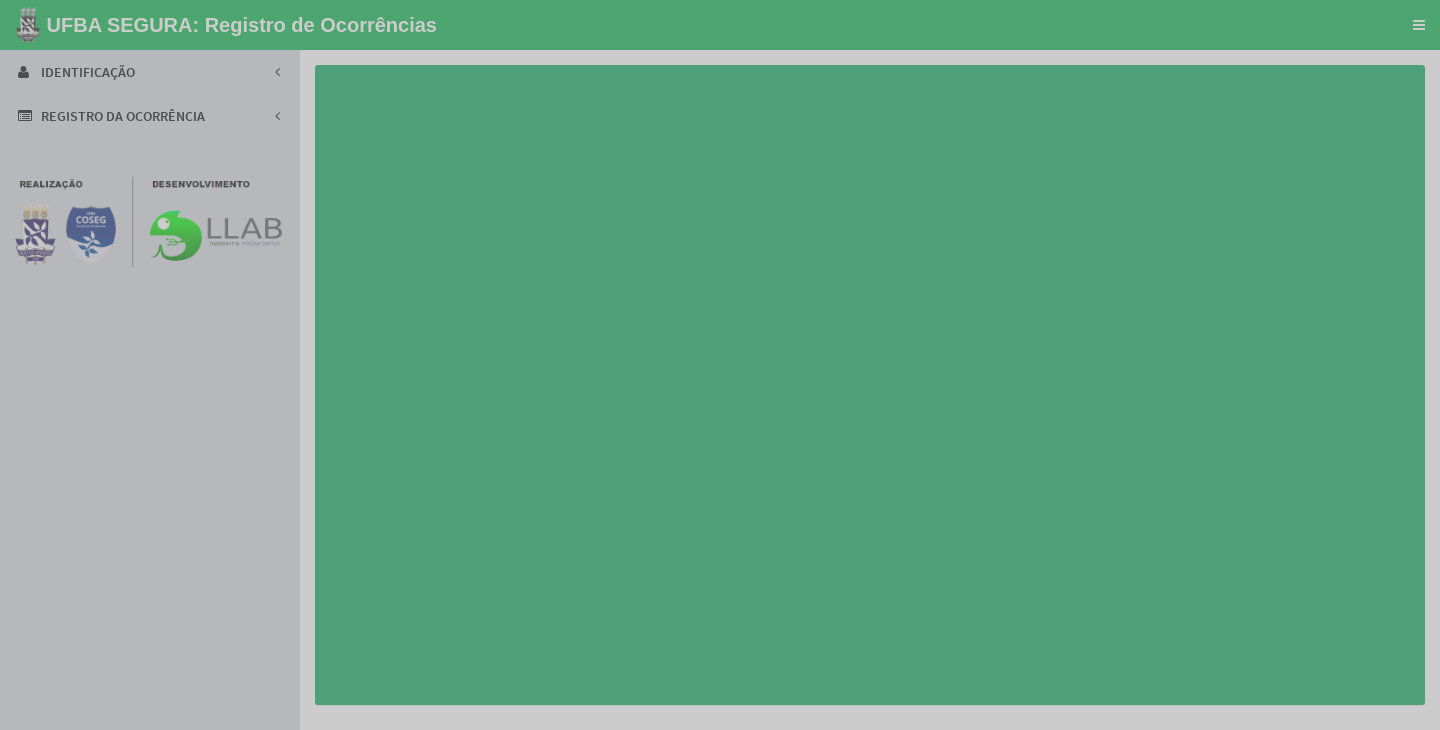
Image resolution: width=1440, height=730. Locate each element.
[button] (1419, 25)
